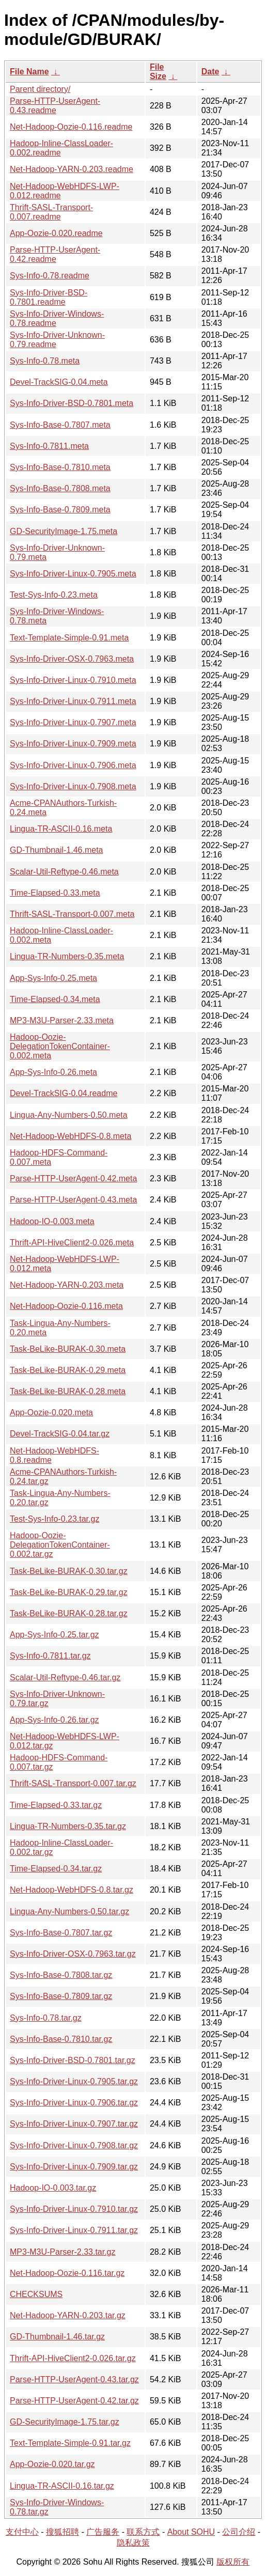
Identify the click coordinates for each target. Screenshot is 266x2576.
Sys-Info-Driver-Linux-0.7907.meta (73, 722)
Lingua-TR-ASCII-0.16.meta (61, 828)
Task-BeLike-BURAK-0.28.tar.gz (69, 1613)
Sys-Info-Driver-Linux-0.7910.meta (73, 680)
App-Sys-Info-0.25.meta (53, 978)
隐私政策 (133, 2542)
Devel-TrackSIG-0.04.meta (59, 382)
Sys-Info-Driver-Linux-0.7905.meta (73, 573)
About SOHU (191, 2531)
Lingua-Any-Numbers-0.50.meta (69, 1115)
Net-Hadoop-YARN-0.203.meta (66, 1285)
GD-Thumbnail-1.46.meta (56, 850)
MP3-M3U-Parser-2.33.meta (62, 1020)
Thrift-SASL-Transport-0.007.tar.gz (73, 1783)
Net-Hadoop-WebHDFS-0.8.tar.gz (71, 1889)
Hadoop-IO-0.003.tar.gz (53, 2187)
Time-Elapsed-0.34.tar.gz (56, 1868)
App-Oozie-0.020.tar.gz (52, 2464)
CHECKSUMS (36, 2294)
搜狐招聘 (62, 2531)
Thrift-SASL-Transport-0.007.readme (51, 212)
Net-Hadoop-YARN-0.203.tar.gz (68, 2315)
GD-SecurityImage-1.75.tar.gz (64, 2421)
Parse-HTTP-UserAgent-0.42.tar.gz (74, 2400)
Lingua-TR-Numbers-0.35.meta (67, 956)
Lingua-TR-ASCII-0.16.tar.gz (62, 2485)
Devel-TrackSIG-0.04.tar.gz (59, 1433)
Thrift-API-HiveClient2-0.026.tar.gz (73, 2358)
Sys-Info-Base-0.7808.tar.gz (61, 1975)
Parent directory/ (40, 89)
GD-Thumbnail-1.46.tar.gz (57, 2336)
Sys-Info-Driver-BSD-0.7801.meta (71, 403)
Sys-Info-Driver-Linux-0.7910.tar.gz (74, 2209)
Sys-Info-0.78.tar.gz (46, 2017)
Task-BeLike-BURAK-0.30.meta (68, 1349)
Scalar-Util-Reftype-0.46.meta (64, 871)
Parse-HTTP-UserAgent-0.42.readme (55, 254)
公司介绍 (238, 2531)
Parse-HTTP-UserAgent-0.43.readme (55, 106)
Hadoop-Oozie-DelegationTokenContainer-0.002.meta (60, 1046)
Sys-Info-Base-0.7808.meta (60, 488)
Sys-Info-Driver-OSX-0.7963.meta (72, 658)
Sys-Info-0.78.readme (49, 275)
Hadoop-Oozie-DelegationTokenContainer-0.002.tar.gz (60, 1544)
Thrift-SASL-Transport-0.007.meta (72, 914)
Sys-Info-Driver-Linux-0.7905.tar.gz (74, 2081)
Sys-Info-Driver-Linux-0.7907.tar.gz (74, 2123)
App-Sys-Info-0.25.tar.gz (54, 1634)
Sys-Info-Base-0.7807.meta (60, 424)
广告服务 (102, 2531)
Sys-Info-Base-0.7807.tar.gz (61, 1932)
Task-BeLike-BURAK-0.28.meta (68, 1391)
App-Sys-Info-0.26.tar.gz (54, 1719)
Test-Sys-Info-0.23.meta (54, 594)
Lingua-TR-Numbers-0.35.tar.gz (68, 1826)
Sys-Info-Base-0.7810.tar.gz (61, 2039)
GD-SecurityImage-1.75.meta (63, 531)
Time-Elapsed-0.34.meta (55, 999)
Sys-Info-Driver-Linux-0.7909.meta (73, 743)
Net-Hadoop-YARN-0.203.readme (71, 169)
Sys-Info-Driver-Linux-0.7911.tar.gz (74, 2230)
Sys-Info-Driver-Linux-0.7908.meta (73, 786)
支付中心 (22, 2531)
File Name (29, 71)
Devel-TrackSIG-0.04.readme (63, 1093)
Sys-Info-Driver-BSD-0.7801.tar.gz (72, 2060)
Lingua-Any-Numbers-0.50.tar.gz (69, 1911)
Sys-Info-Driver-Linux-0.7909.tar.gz (74, 2166)
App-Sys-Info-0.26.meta (53, 1072)
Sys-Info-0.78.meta (45, 360)
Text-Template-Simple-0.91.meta (69, 637)
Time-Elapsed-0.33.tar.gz (56, 1805)
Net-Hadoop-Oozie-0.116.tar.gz (67, 2273)
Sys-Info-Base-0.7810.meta (60, 467)
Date (210, 71)
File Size (158, 72)
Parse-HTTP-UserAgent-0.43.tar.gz (74, 2379)
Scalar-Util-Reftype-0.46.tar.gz (65, 1677)
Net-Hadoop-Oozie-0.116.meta (66, 1306)
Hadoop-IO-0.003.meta (52, 1221)
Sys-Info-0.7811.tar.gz (50, 1655)
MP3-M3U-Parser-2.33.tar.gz (63, 2251)
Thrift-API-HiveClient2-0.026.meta (72, 1242)
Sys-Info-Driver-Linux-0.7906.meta (73, 765)
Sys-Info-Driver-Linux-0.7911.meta (73, 701)
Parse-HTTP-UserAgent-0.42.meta (73, 1178)
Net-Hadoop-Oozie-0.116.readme (71, 126)
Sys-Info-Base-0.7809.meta (60, 509)
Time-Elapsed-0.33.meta (55, 892)
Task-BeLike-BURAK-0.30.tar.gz (69, 1571)
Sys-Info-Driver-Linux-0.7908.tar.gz (74, 2145)
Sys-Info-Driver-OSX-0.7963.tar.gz (73, 1953)
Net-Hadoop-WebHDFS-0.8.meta (70, 1136)
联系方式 (143, 2531)
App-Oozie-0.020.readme (56, 233)
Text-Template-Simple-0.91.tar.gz (70, 2443)
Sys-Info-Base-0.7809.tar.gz (61, 1996)
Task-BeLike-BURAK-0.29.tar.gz (69, 1592)
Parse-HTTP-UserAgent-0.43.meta (73, 1199)
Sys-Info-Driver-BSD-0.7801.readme (48, 297)
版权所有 (232, 2561)
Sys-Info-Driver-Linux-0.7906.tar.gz (74, 2102)
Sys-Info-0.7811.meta (49, 446)
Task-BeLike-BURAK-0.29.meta (68, 1370)
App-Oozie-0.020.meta (51, 1412)
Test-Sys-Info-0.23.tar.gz (54, 1519)
